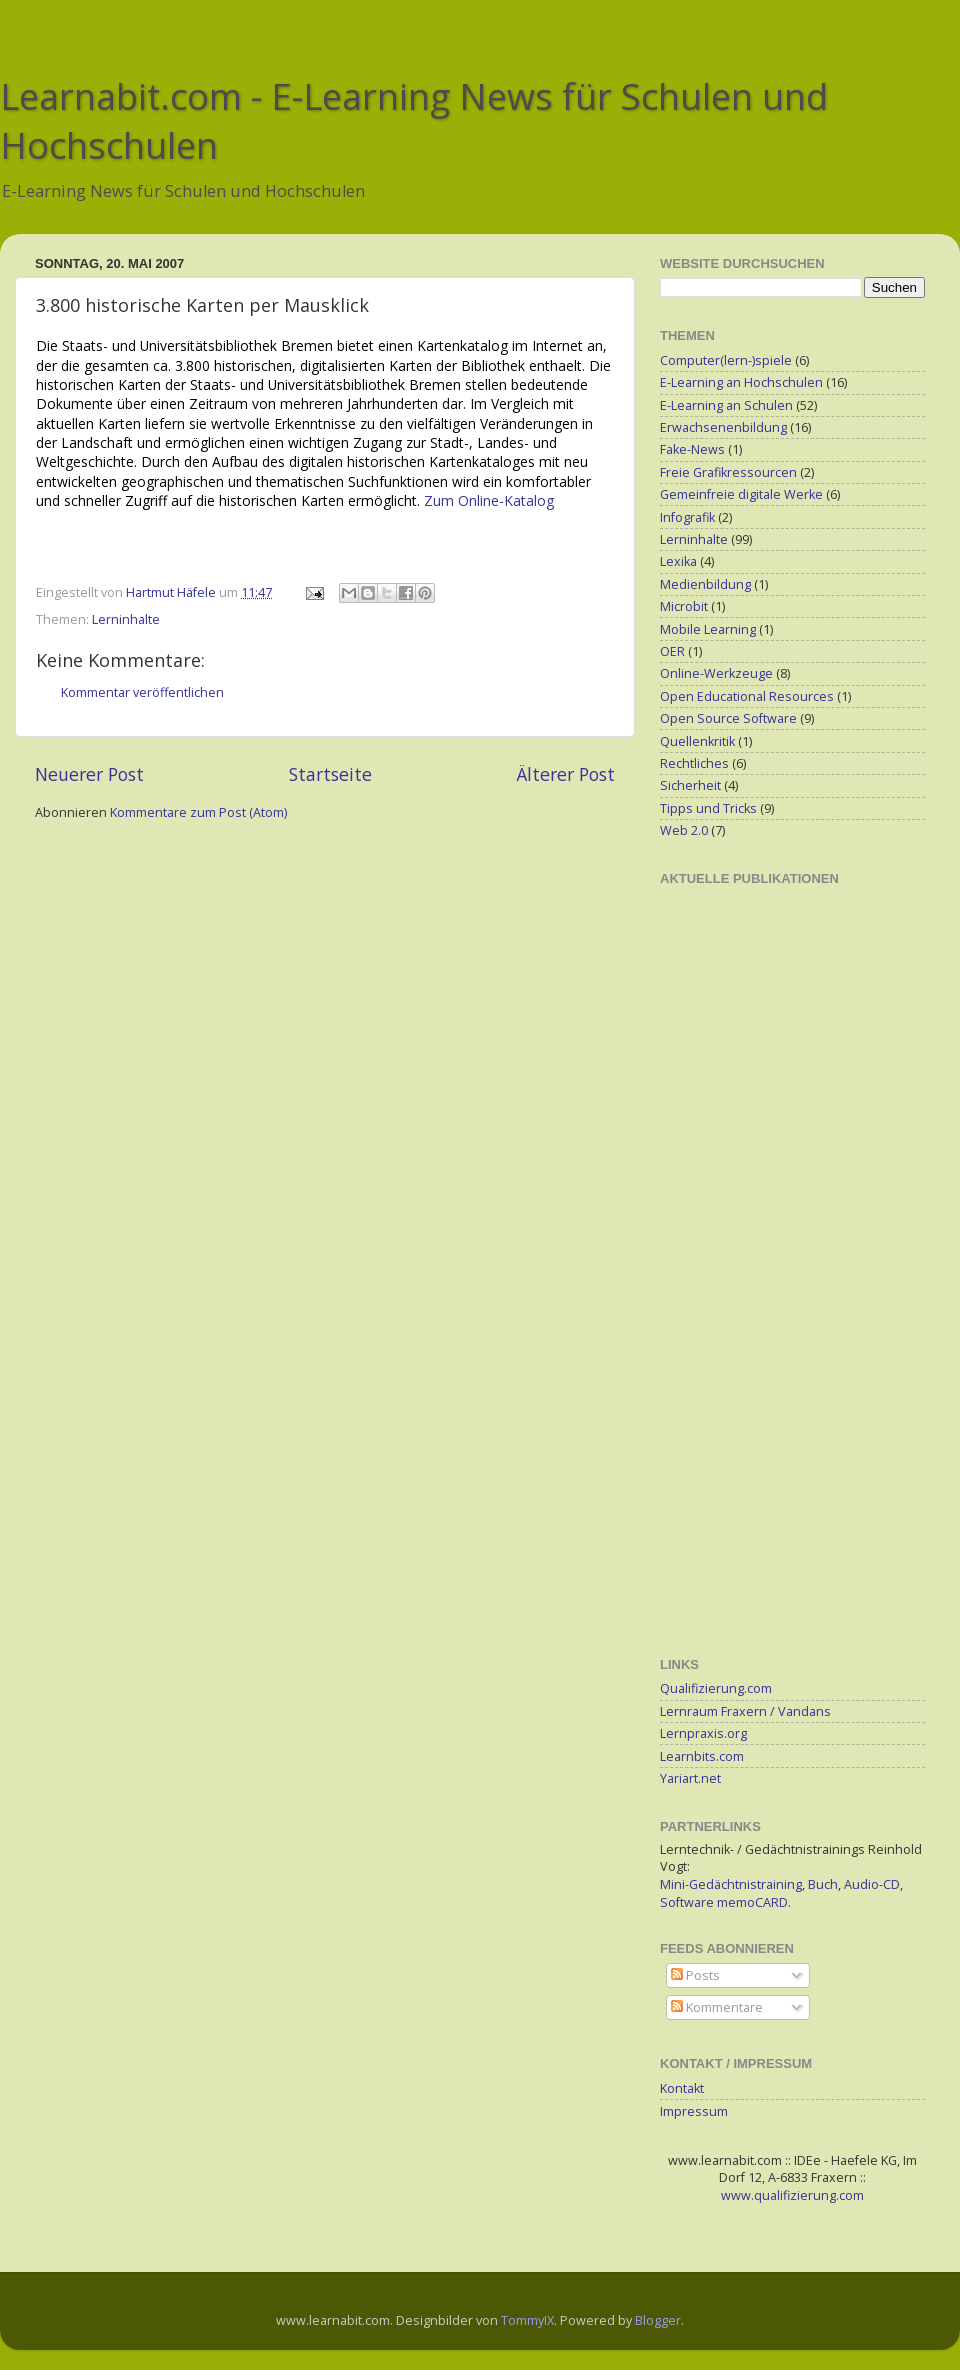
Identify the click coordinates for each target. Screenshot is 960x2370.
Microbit (684, 606)
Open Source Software (728, 718)
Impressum (694, 2111)
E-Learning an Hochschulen (741, 382)
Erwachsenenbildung (723, 427)
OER (672, 651)
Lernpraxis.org (703, 1733)
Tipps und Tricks (708, 808)
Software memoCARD (724, 1902)
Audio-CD (872, 1884)
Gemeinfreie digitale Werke (741, 494)
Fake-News (692, 449)
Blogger (658, 2320)
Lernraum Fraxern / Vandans (745, 1711)
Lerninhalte (126, 619)
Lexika (678, 561)
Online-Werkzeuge (716, 673)
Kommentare (717, 2007)
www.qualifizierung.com (792, 2195)
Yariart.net (690, 1778)
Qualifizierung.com (716, 1688)
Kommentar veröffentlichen (142, 692)
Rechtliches (694, 763)
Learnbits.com (702, 1756)
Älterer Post (566, 774)
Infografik (687, 517)
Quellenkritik (697, 741)
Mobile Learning (708, 629)
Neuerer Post (89, 774)
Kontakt (682, 2088)
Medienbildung (705, 584)
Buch (823, 1884)
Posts (695, 1975)
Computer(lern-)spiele (726, 360)
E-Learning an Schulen (726, 405)
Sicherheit (690, 785)
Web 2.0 (684, 830)
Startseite (330, 774)
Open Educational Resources (747, 696)
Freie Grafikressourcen (728, 472)
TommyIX (527, 2320)
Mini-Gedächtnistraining (731, 1884)
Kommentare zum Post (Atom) (198, 812)
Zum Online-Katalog (489, 500)
